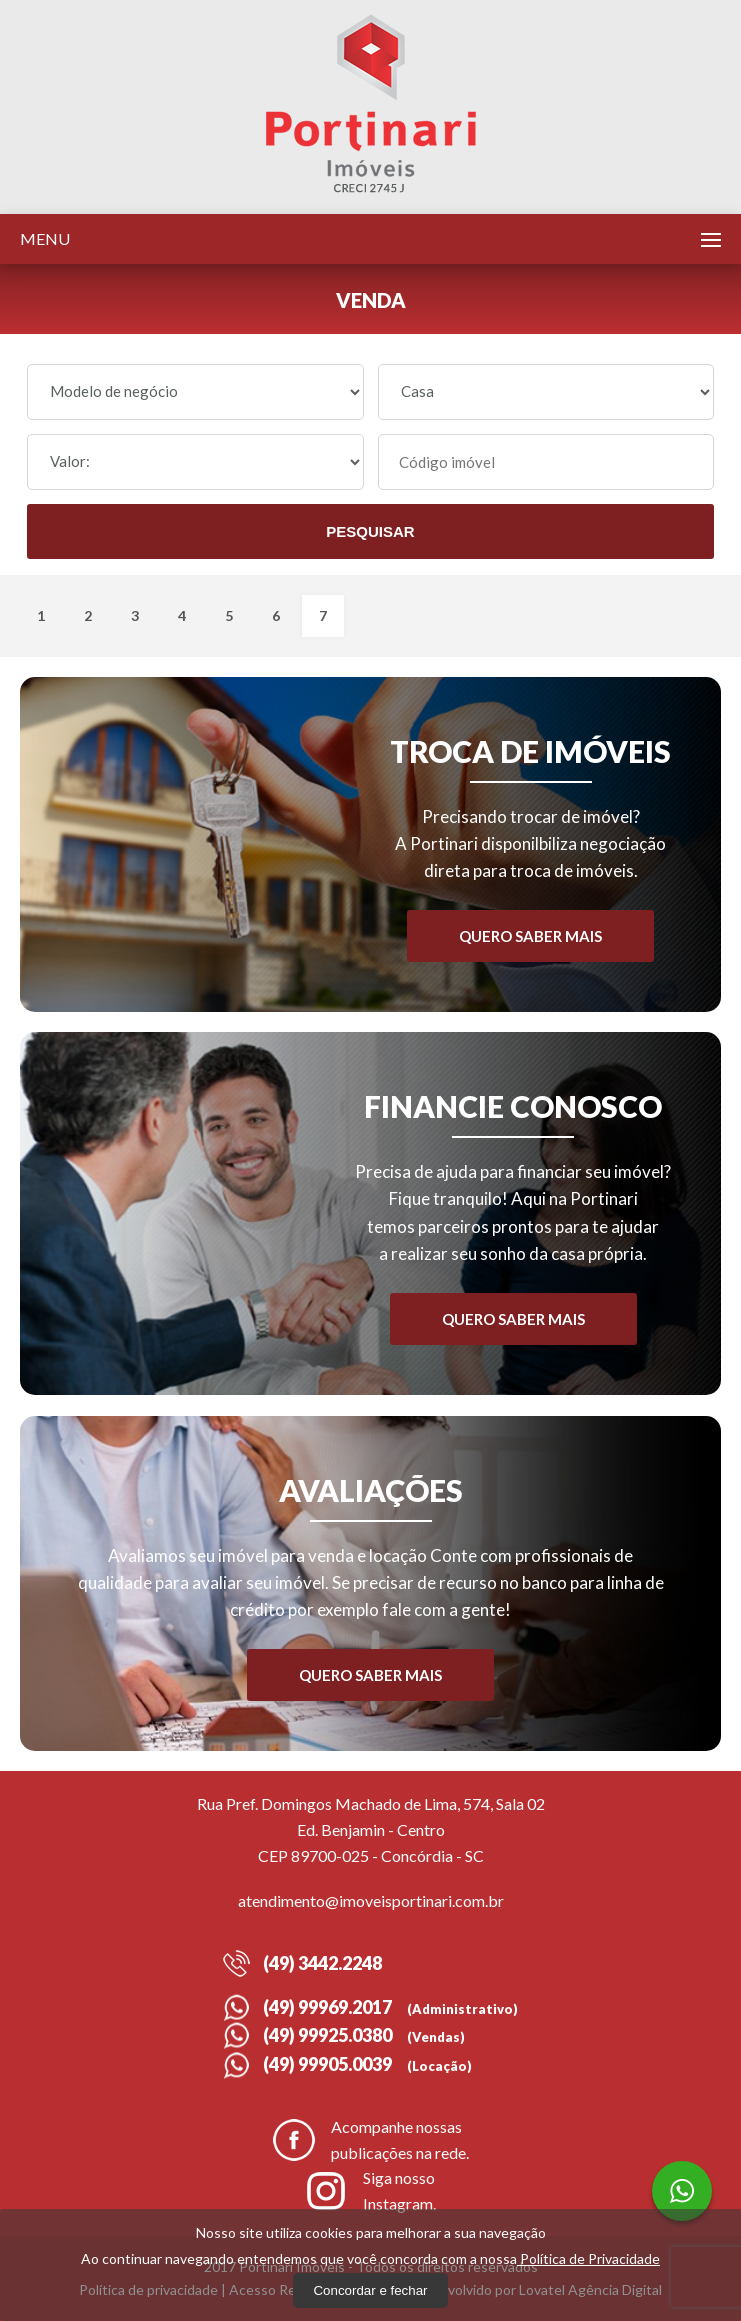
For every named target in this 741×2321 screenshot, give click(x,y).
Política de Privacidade (588, 2258)
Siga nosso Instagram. (370, 2190)
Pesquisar (370, 531)
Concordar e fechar (370, 2290)
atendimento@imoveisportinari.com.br (371, 1900)
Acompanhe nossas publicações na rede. (371, 2139)
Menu (45, 238)
